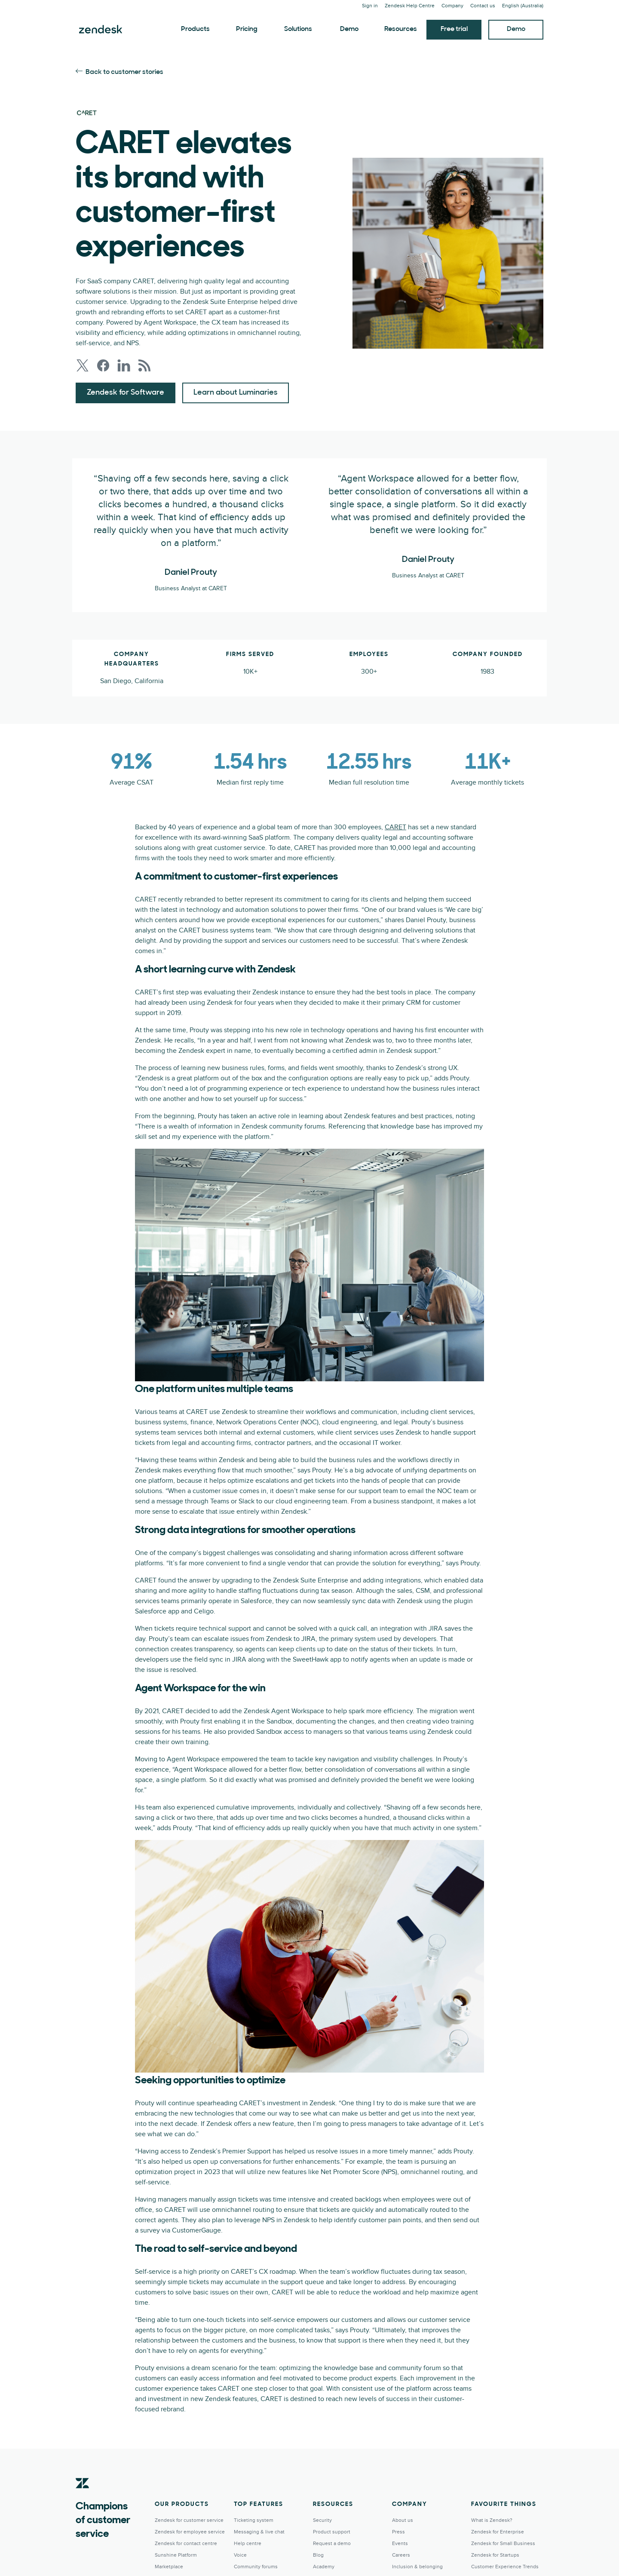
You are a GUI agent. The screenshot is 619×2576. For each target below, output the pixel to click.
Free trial (454, 29)
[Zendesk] (82, 2496)
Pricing (246, 29)
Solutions (298, 29)
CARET (395, 827)
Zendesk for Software (125, 393)
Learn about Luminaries (235, 393)
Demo (349, 29)
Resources (400, 29)
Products (195, 29)
